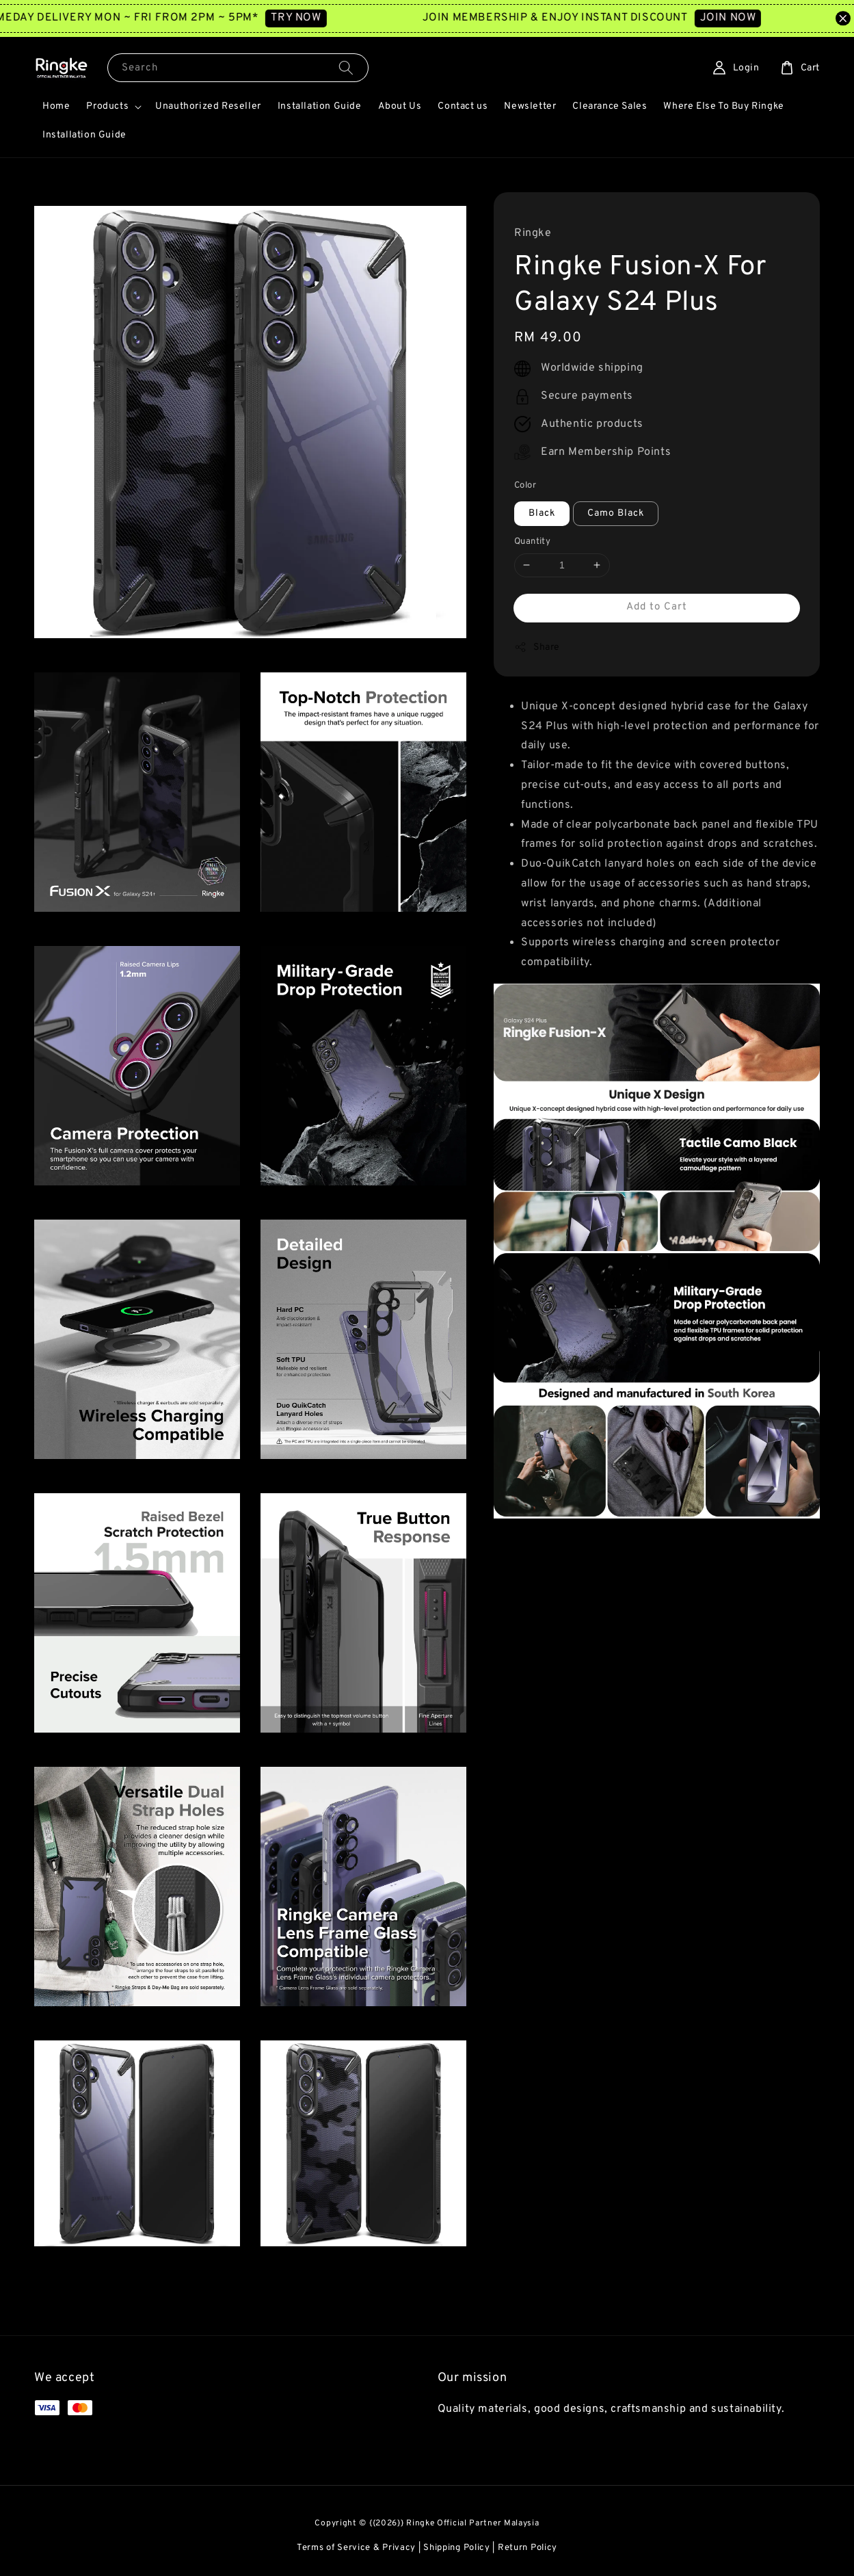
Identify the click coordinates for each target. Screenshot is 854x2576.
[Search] (346, 67)
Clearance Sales (609, 106)
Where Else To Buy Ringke (723, 106)
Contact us (463, 106)
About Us (400, 106)
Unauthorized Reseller (208, 106)
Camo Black (615, 513)
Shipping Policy (456, 2547)
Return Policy (527, 2547)
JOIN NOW (758, 18)
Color (525, 485)
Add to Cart (656, 607)
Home (56, 106)
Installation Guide (320, 106)
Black (542, 513)
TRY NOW (326, 18)
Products (107, 106)
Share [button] (537, 647)
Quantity (532, 541)
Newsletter (530, 106)
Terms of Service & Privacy (356, 2547)
